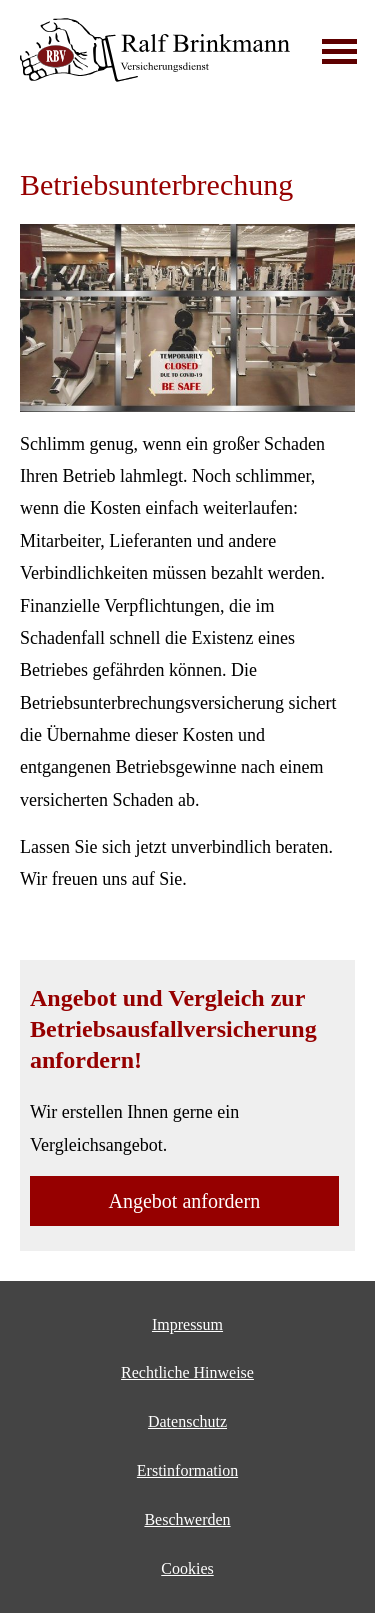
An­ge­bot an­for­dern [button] (185, 1201)
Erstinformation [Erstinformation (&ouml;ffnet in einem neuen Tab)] (187, 1470)
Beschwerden (187, 1519)
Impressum (187, 1324)
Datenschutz (187, 1421)
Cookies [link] (187, 1568)
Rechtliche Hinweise (187, 1372)
